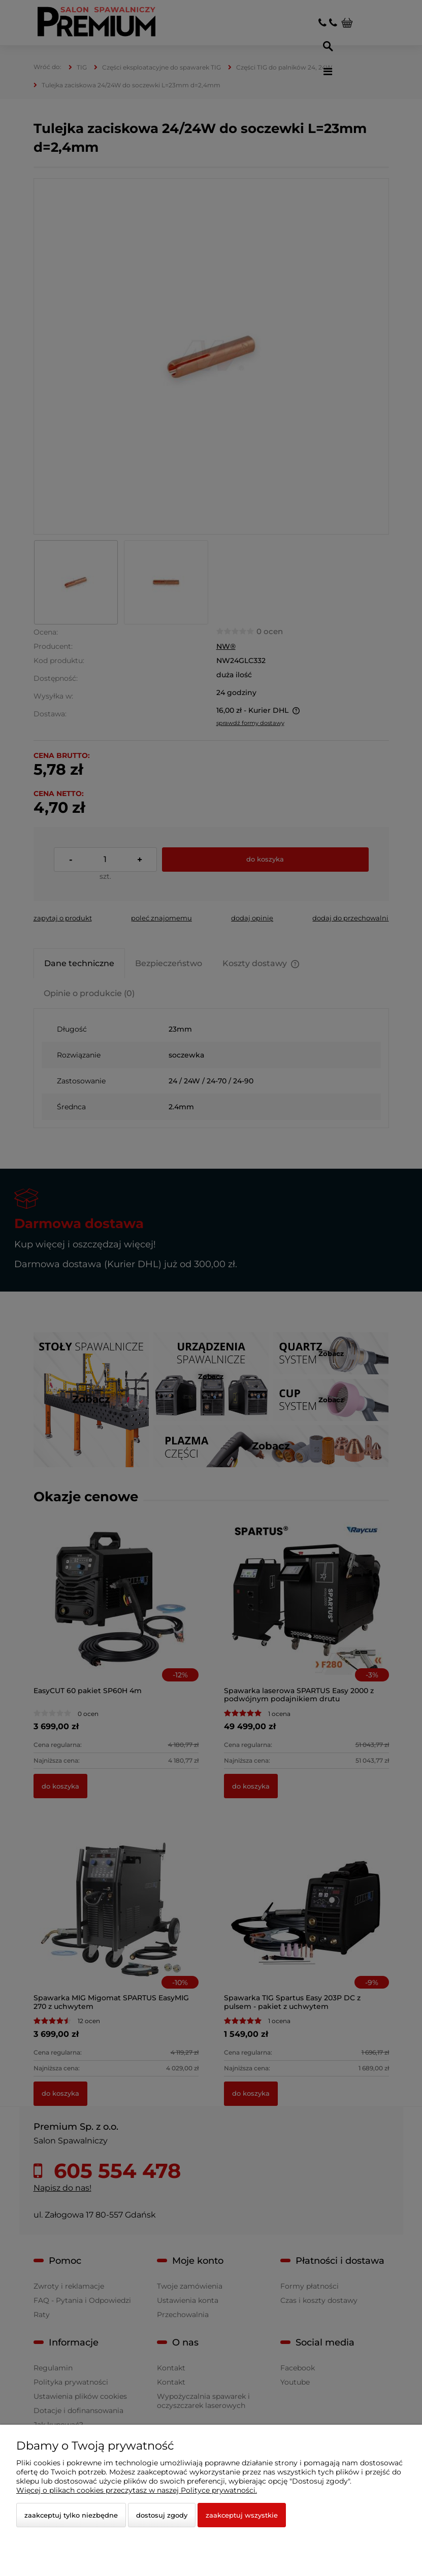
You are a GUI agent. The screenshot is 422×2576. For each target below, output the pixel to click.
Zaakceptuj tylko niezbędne (71, 2515)
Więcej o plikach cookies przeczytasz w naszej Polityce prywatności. (136, 2490)
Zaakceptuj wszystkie (242, 2515)
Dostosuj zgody (161, 2515)
